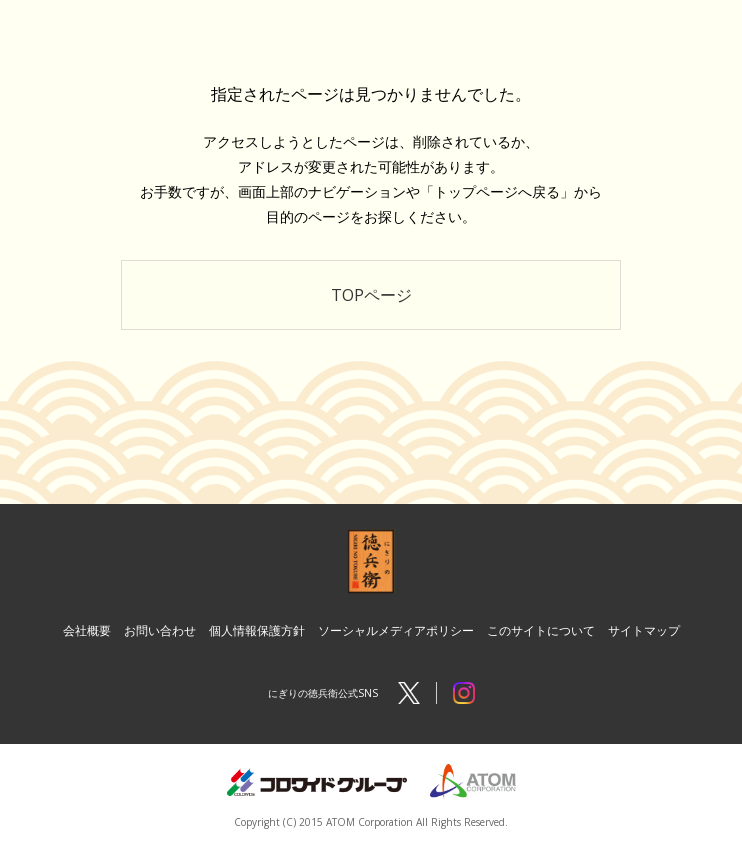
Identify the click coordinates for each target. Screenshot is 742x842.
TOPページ (371, 295)
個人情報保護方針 (257, 630)
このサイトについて (541, 630)
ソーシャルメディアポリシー (396, 630)
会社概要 (87, 630)
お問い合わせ (160, 630)
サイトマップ (644, 630)
